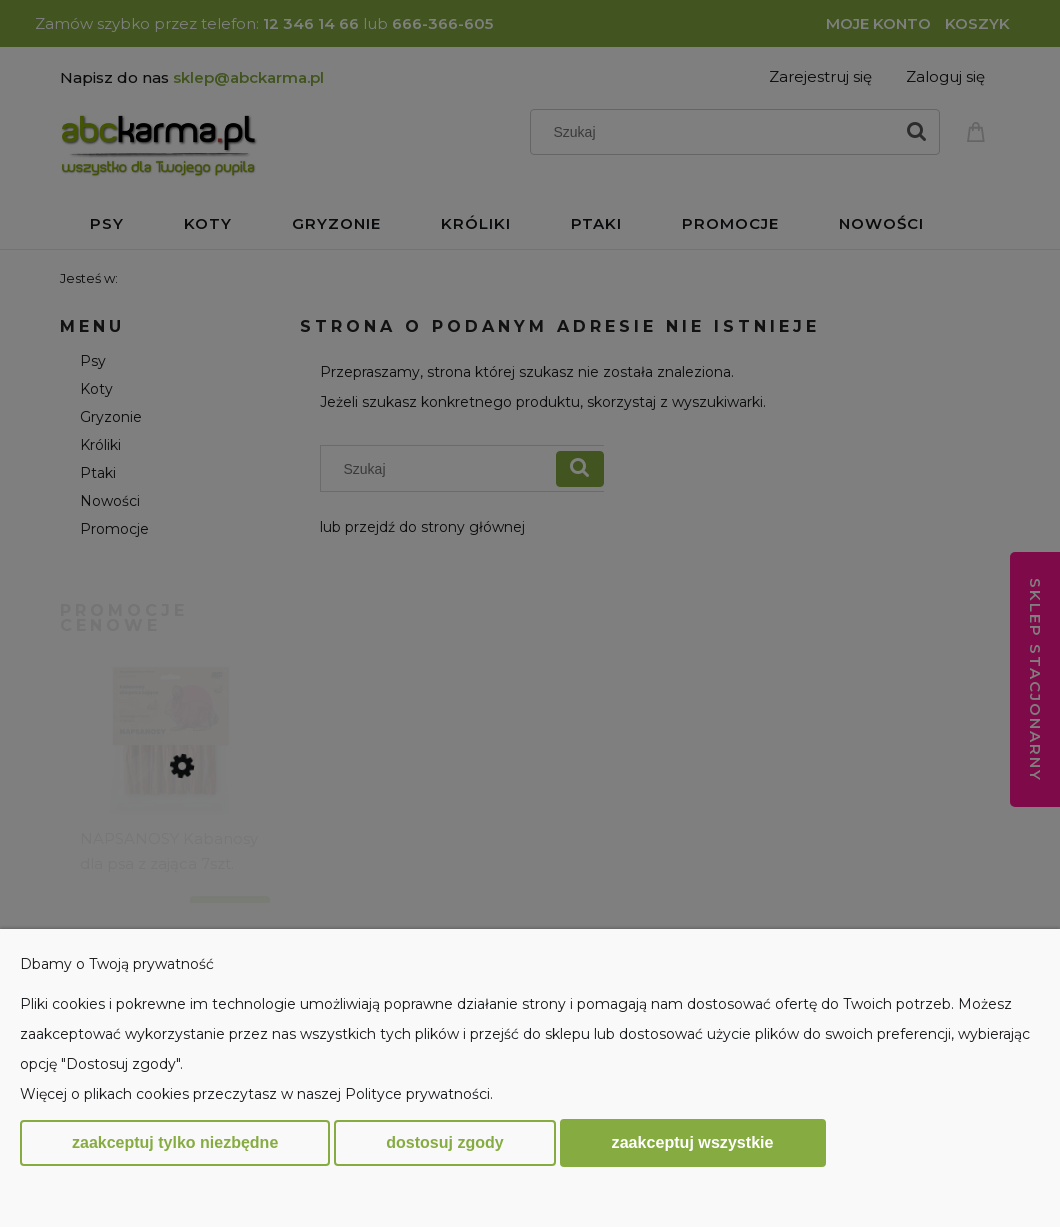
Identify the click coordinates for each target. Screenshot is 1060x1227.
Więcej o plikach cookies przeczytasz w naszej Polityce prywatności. (256, 1094)
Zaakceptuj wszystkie (693, 1142)
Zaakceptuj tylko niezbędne (175, 1142)
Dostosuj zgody (444, 1142)
